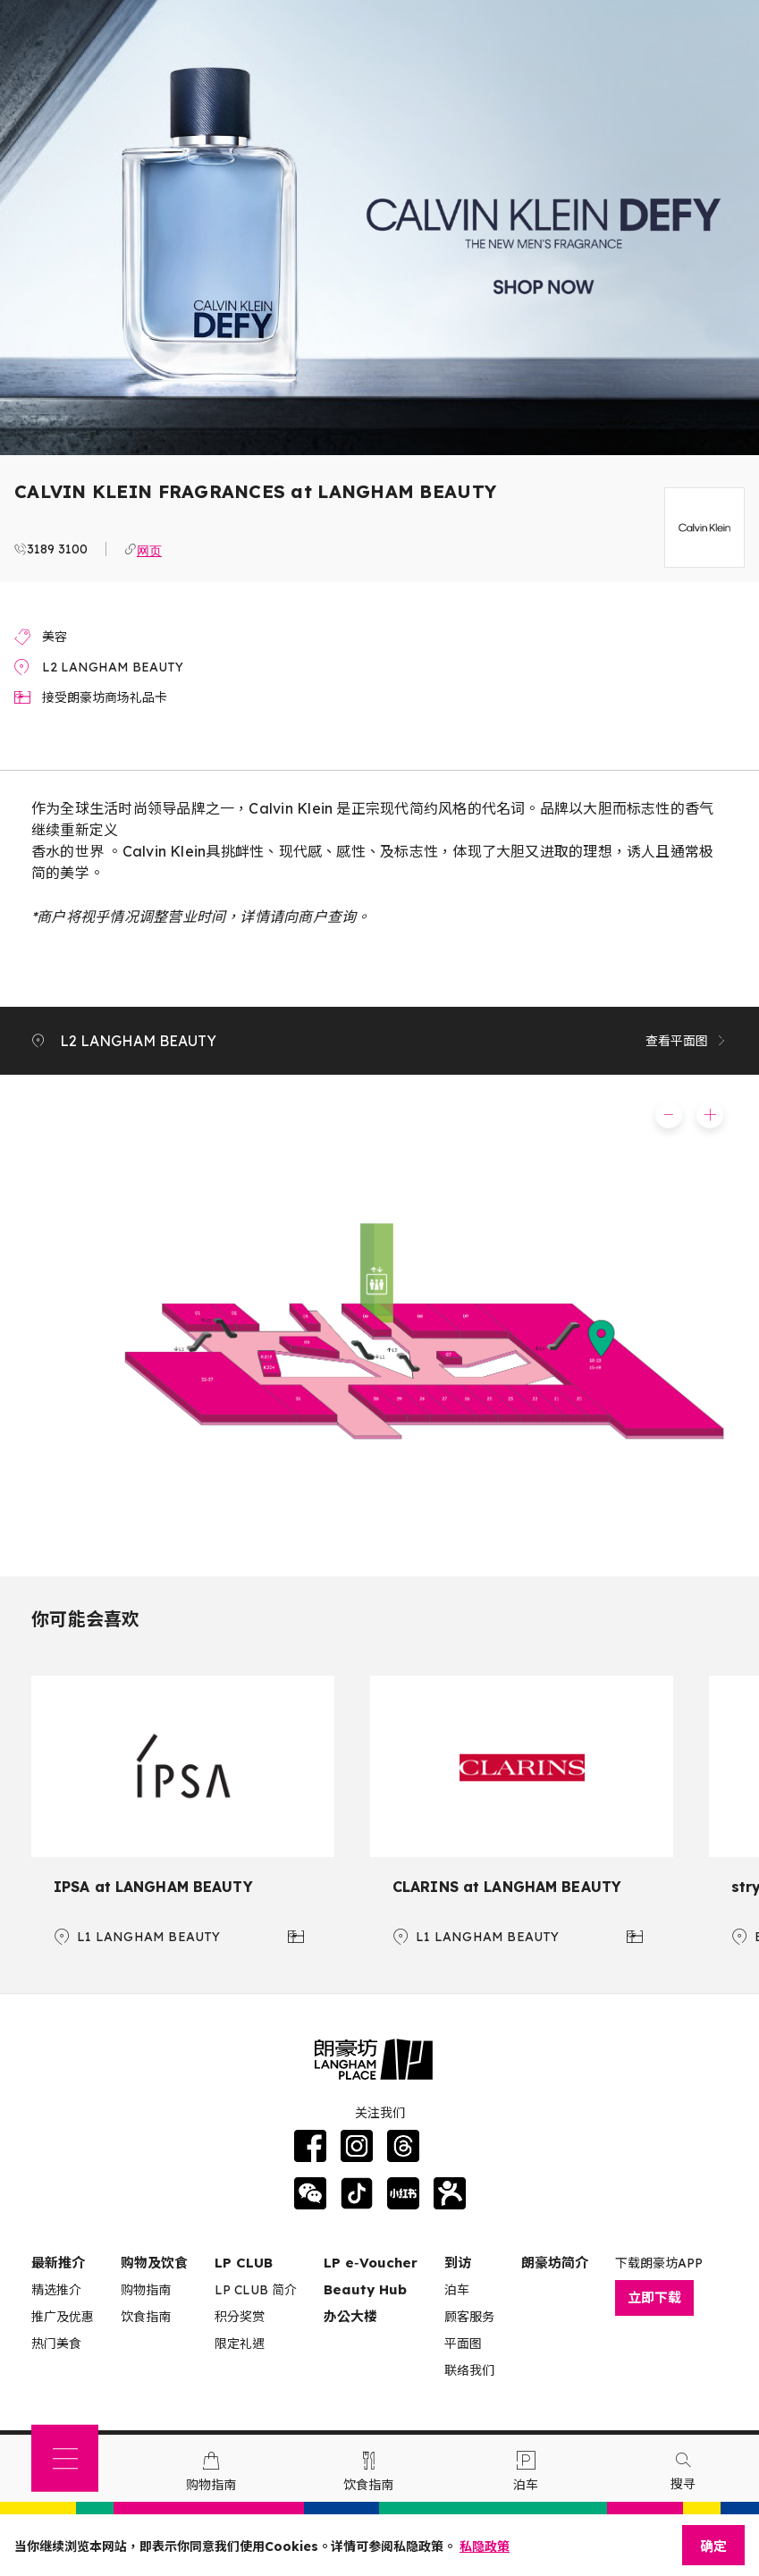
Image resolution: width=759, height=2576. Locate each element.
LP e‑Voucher (370, 2262)
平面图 (463, 2343)
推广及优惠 (62, 2317)
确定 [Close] (713, 2546)
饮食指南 (146, 2317)
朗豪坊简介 (554, 2262)
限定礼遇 (240, 2343)
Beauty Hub (365, 2289)
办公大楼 (350, 2316)
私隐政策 (485, 2546)
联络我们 (469, 2370)
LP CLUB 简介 (256, 2290)
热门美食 (56, 2343)
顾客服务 (469, 2317)
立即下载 (654, 2297)
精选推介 (56, 2290)
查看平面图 (686, 1041)
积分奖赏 (240, 2317)
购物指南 (146, 2290)
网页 (149, 549)
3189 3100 (57, 549)
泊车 (456, 2290)
